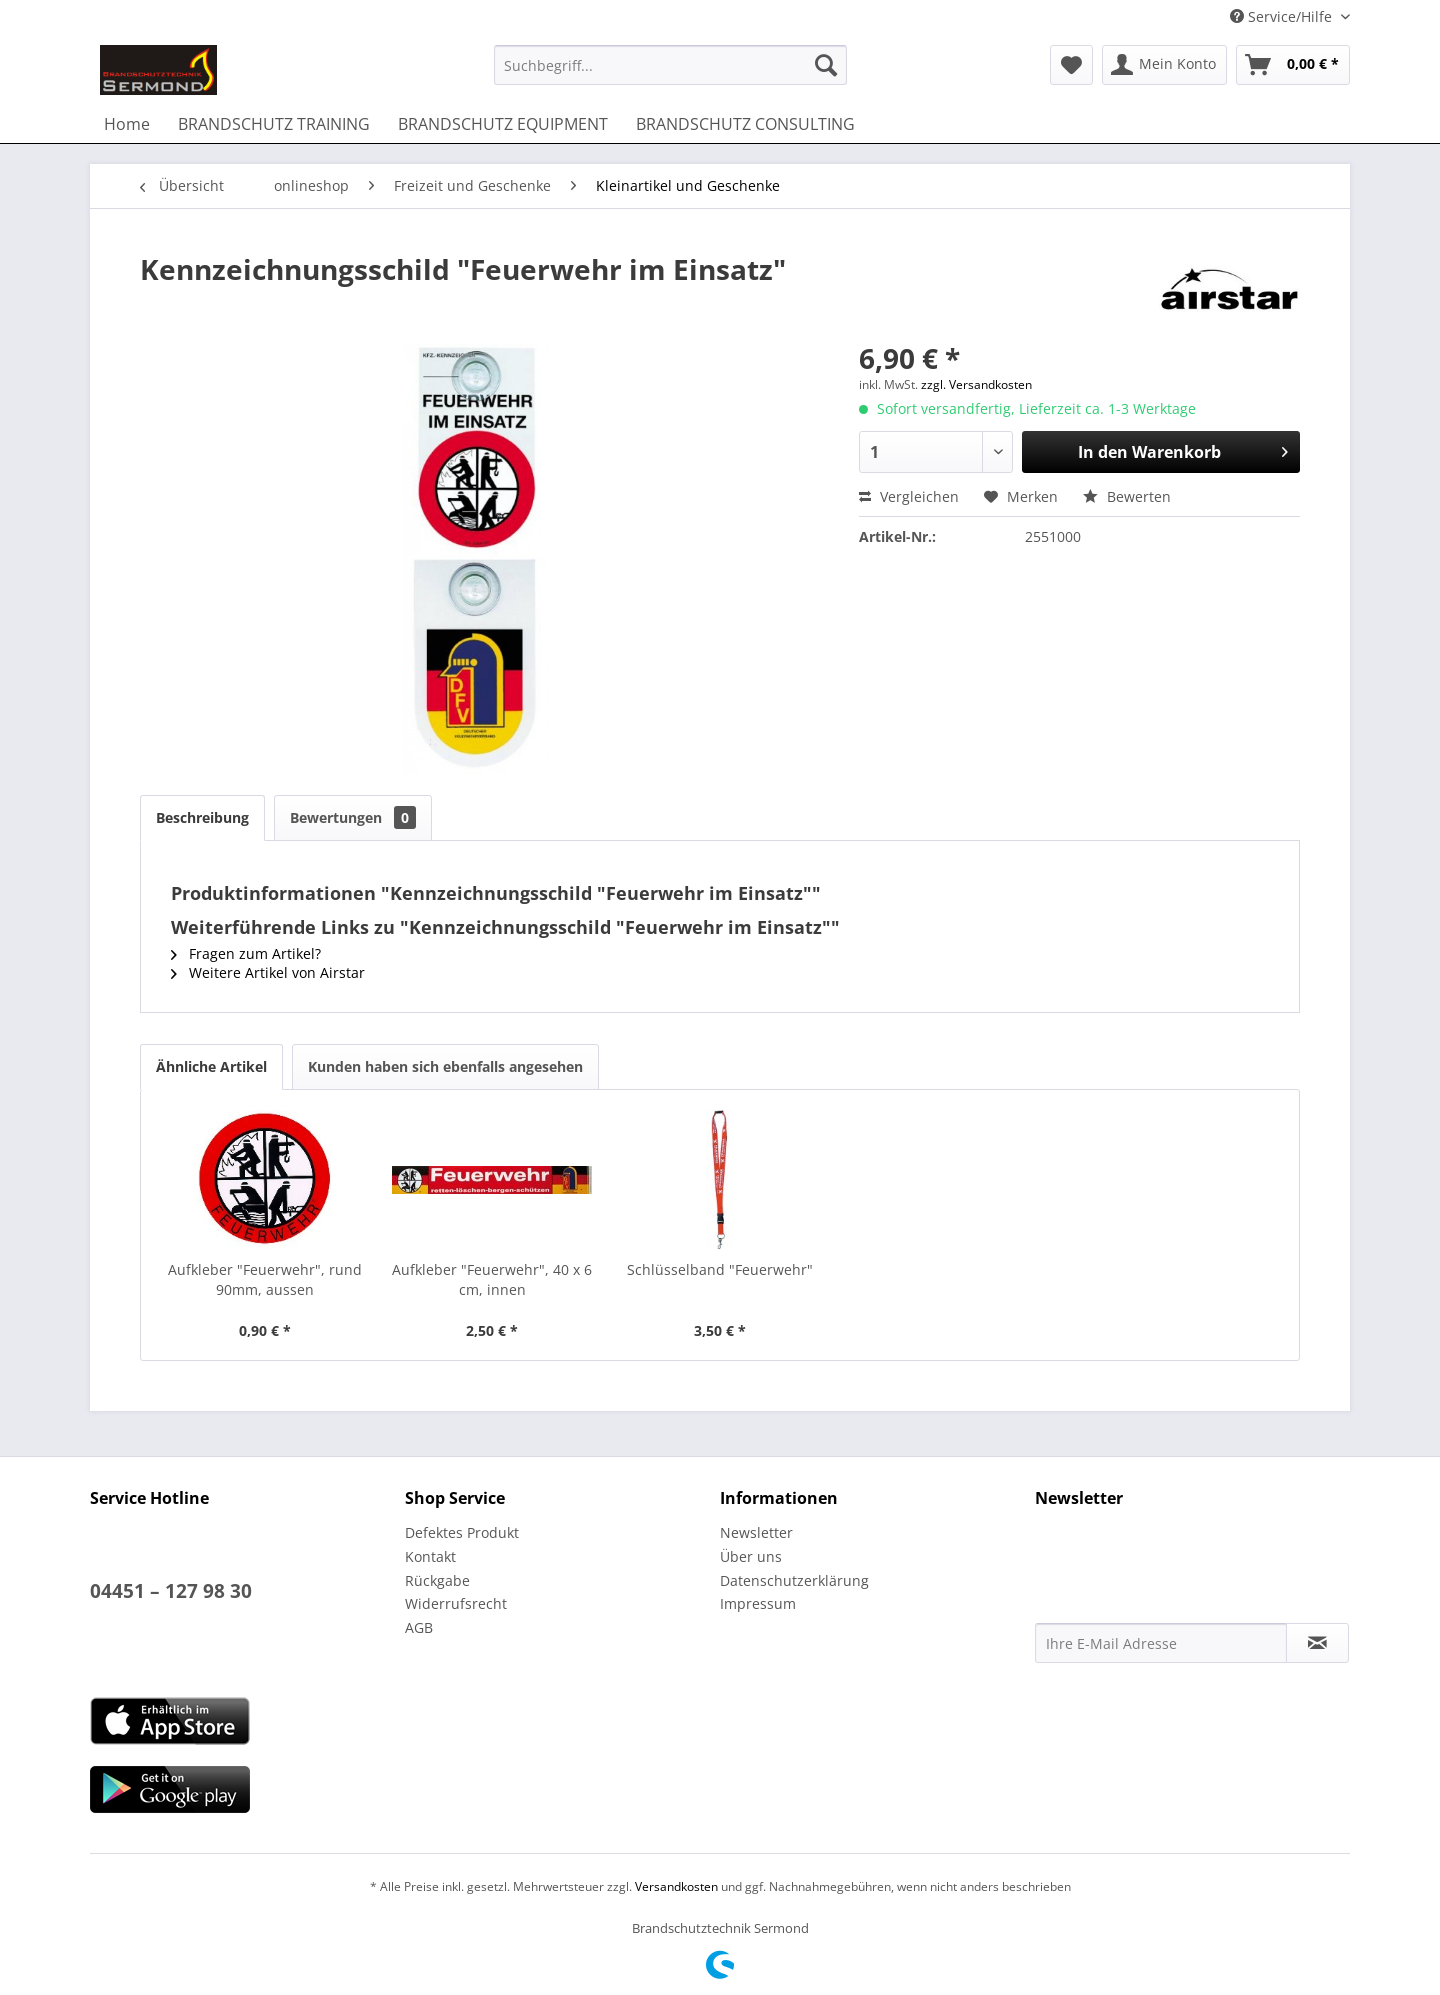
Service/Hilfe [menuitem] (1283, 16)
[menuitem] (670, 65)
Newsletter (756, 1532)
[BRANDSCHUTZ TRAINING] (274, 124)
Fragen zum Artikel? (246, 953)
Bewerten (1127, 496)
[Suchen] (826, 65)
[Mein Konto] (1164, 65)
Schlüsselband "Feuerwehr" (720, 1269)
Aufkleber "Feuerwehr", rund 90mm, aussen (265, 1279)
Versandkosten (676, 1886)
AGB (419, 1627)
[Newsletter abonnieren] (1317, 1643)
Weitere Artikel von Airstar (268, 972)
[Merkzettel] (1071, 65)
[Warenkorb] (1293, 65)
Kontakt (430, 1556)
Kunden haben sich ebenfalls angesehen (445, 1066)
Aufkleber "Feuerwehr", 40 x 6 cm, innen (492, 1279)
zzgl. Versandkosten (976, 384)
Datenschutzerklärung (794, 1580)
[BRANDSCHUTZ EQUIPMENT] (503, 124)
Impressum (758, 1603)
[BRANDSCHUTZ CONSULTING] (745, 124)
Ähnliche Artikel (211, 1066)
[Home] (127, 124)
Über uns (751, 1556)
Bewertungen (353, 817)
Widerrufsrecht (456, 1603)
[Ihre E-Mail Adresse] (1161, 1643)
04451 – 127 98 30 (171, 1591)
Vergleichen (909, 496)
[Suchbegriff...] (670, 65)
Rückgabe (437, 1580)
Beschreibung (202, 817)
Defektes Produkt (462, 1532)
